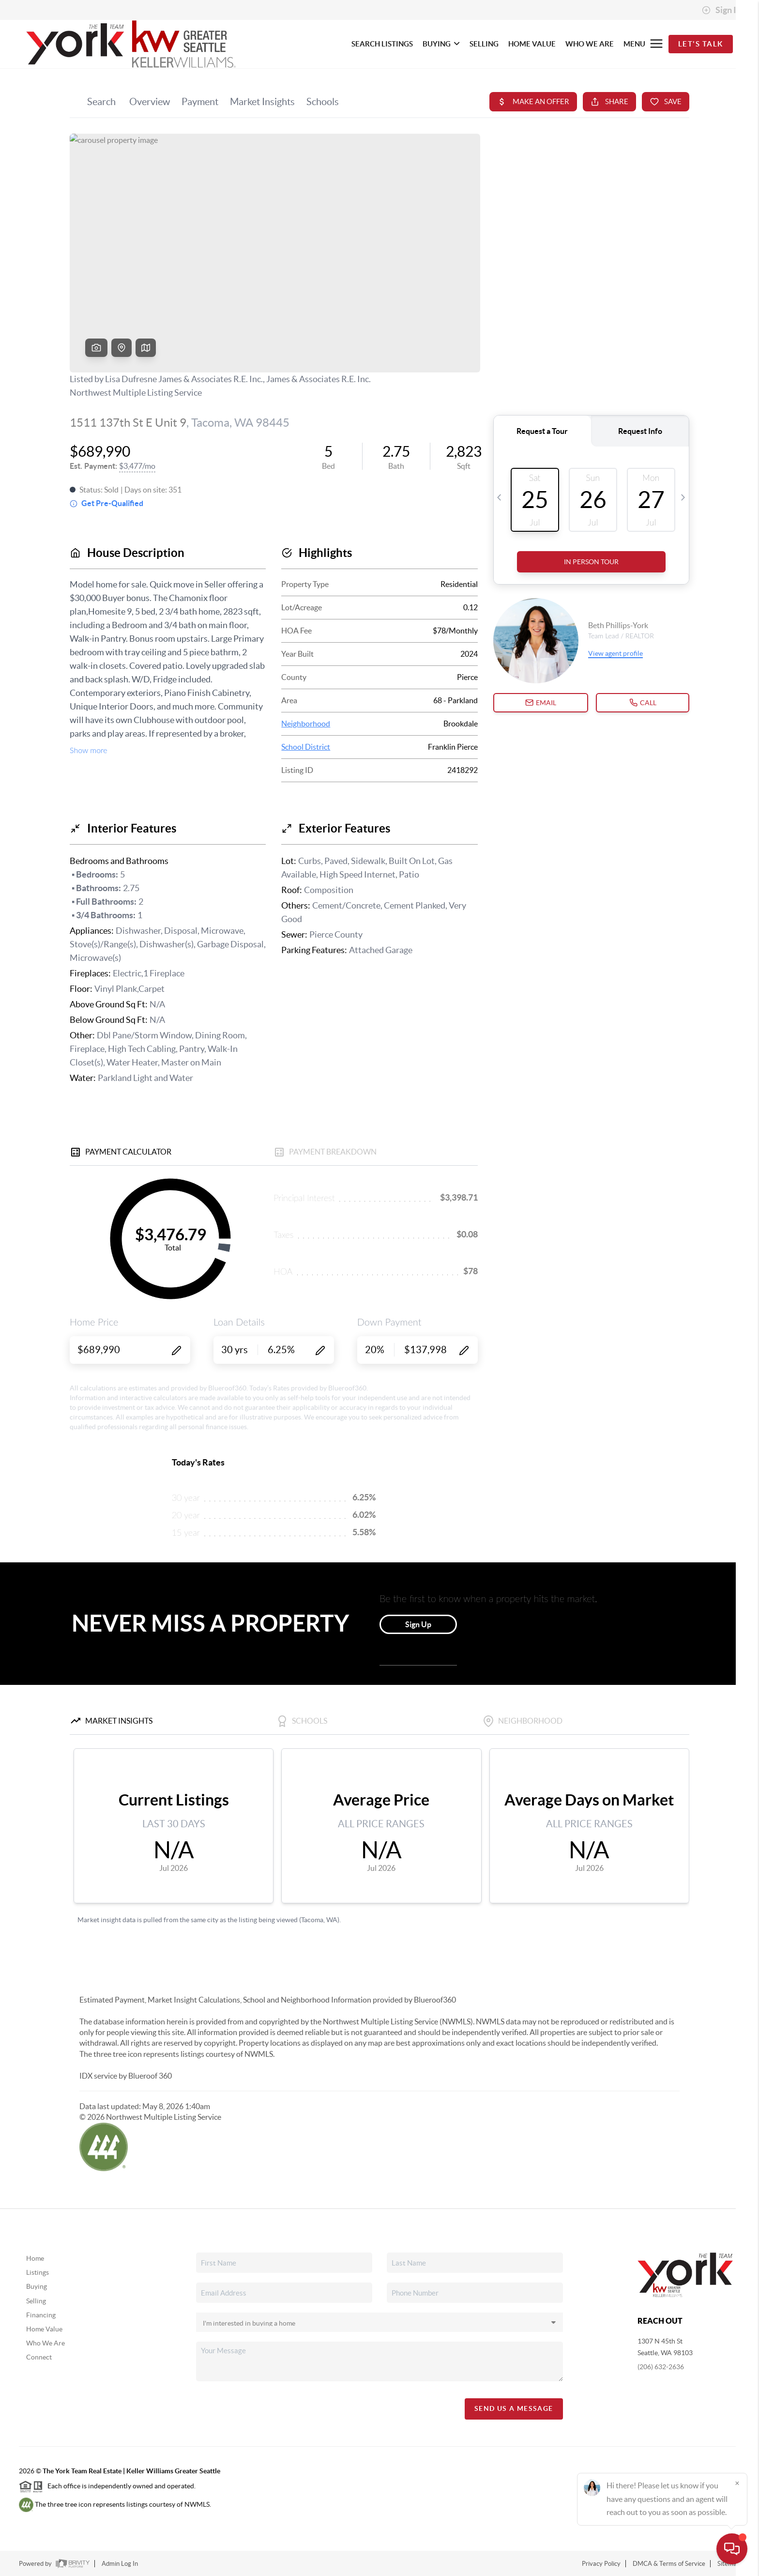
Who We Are (45, 2343)
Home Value (44, 2329)
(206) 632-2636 (661, 2367)
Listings (37, 2272)
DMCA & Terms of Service (669, 2563)
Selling (36, 2301)
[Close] (737, 2483)
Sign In (721, 10)
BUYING (441, 44)
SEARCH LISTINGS (382, 44)
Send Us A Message (513, 2408)
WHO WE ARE (589, 44)
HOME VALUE (532, 44)
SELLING (484, 44)
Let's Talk (700, 44)
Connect (39, 2357)
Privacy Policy (601, 2563)
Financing (41, 2315)
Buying (36, 2286)
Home (35, 2258)
